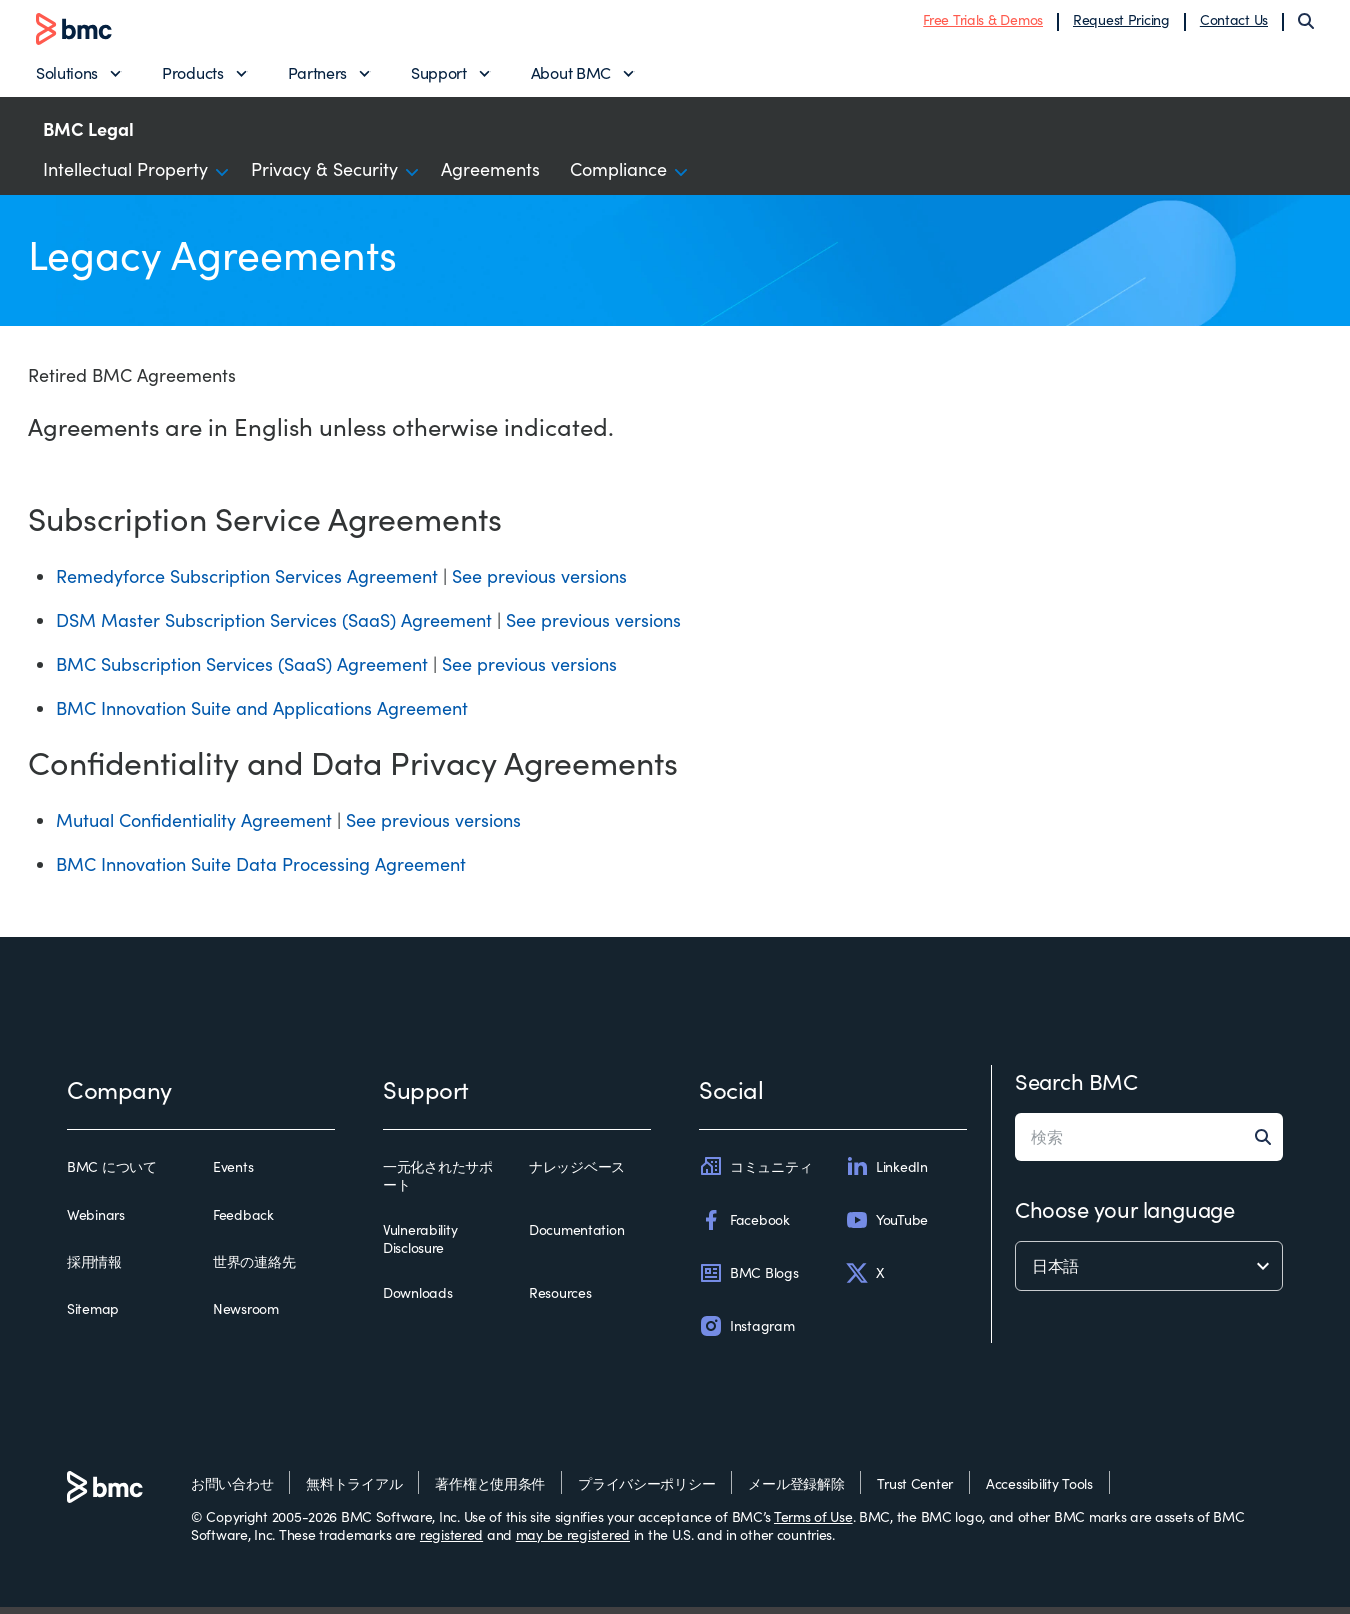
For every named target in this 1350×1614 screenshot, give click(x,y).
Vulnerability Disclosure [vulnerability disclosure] (420, 1245)
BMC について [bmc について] (112, 1174)
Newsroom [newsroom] (246, 1316)
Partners (317, 75)
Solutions (67, 75)
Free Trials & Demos (983, 22)
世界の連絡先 (254, 1269)
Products (192, 75)
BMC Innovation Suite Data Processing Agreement (261, 871)
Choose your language (1124, 1216)
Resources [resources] (560, 1300)
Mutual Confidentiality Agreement (194, 827)
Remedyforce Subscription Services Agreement (247, 583)
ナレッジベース (577, 1174)
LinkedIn (886, 1173)
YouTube (886, 1226)
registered (451, 1541)
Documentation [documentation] (576, 1237)
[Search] (1306, 24)
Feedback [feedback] (243, 1221)
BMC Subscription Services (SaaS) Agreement (242, 671)
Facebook (744, 1226)
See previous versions (539, 583)
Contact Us (1234, 22)
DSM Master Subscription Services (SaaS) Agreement (274, 627)
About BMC (571, 75)
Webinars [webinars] (96, 1221)
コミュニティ (755, 1173)
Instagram (746, 1333)
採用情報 (94, 1269)
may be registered (573, 1541)
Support (439, 75)
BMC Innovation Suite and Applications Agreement (262, 715)
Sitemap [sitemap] (93, 1316)
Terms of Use (813, 1523)
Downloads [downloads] (417, 1300)
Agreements (490, 176)
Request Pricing (1121, 22)
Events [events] (233, 1174)
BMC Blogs (748, 1280)
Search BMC (1076, 1088)
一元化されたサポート (438, 1182)
